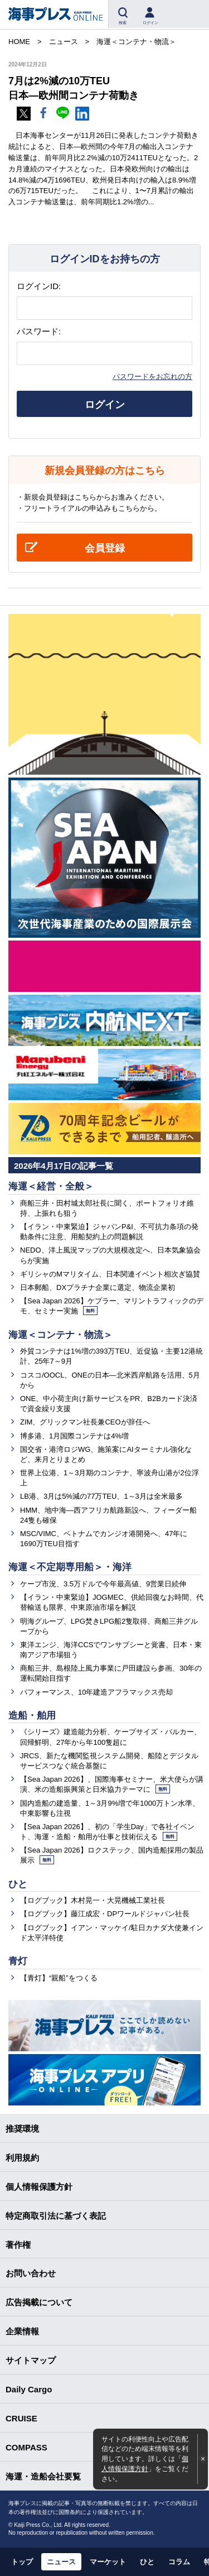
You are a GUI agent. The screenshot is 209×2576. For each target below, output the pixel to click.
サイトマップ (31, 2360)
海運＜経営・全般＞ (51, 1186)
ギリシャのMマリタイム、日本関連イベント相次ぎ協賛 (110, 1274)
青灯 (17, 1961)
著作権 (18, 2244)
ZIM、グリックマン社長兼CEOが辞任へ (85, 1422)
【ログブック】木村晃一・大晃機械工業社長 (92, 1900)
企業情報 (22, 2331)
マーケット (108, 2562)
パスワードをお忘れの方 (152, 376)
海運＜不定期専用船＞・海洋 (70, 1567)
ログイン (105, 404)
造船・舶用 (32, 1715)
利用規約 (22, 2157)
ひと (17, 1884)
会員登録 (105, 548)
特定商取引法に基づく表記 (56, 2215)
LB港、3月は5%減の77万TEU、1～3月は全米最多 (101, 1496)
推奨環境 (22, 2128)
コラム (179, 2562)
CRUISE (21, 2418)
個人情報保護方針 (39, 2186)
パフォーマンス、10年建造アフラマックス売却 (96, 1692)
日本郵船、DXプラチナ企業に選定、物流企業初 (97, 1287)
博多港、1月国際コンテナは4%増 (74, 1436)
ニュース (61, 2562)
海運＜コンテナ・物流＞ (60, 1335)
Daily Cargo (29, 2389)
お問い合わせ (31, 2273)
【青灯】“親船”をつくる (59, 1978)
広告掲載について (39, 2302)
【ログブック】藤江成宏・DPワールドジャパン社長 (104, 1914)
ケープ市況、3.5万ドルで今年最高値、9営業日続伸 (103, 1584)
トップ (22, 2562)
